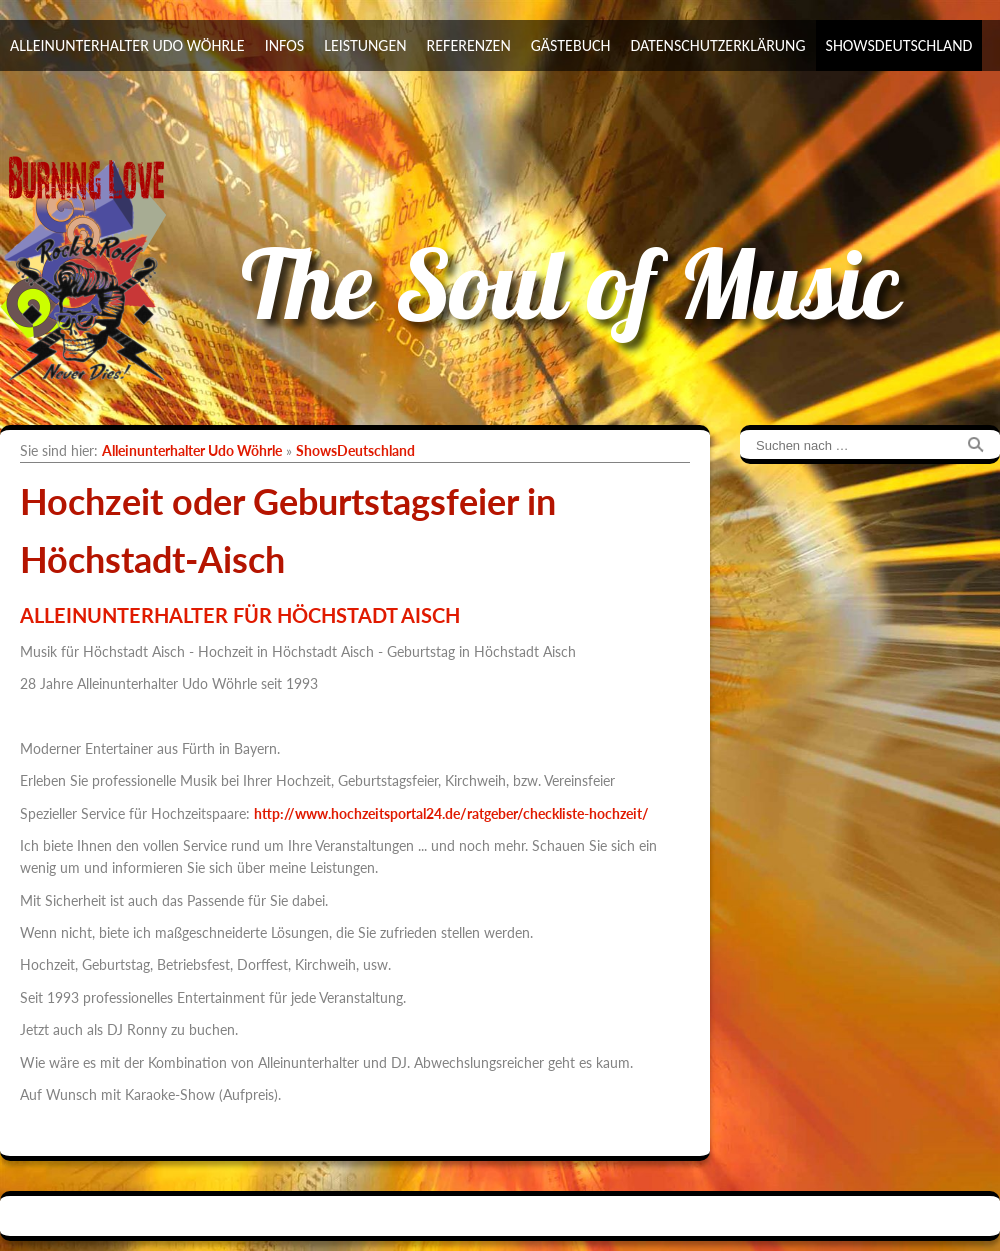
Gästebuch (571, 45)
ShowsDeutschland (899, 45)
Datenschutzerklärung (717, 45)
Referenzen (469, 45)
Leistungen (365, 45)
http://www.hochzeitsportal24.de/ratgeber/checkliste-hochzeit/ (451, 813)
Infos (285, 45)
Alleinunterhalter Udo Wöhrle (127, 45)
